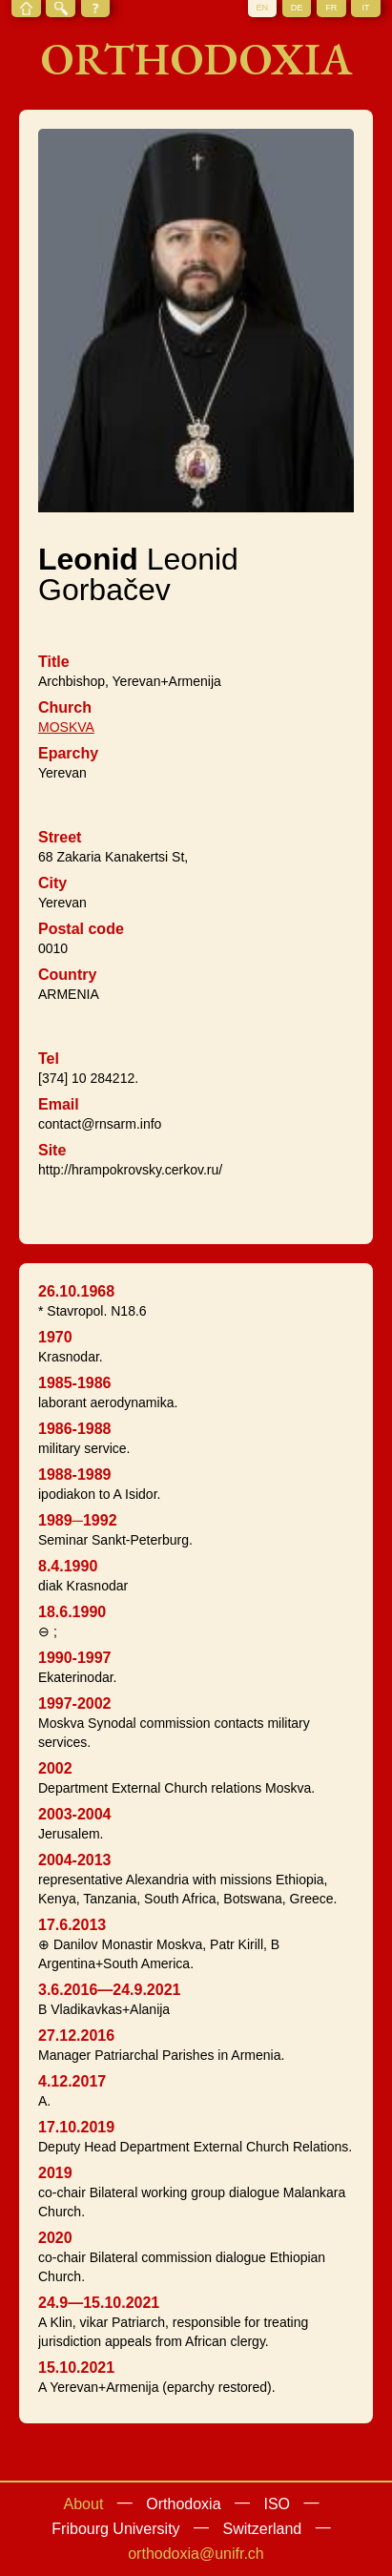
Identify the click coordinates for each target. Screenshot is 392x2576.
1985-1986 (75, 1383)
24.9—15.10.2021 (98, 2303)
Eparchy (68, 753)
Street (59, 837)
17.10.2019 (76, 2127)
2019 (55, 2173)
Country (67, 974)
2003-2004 (75, 1814)
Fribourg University (115, 2529)
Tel (48, 1058)
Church (65, 707)
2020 (55, 2238)
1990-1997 (75, 1658)
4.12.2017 (72, 2081)
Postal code (81, 929)
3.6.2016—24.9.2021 (109, 1990)
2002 (55, 1768)
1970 (55, 1337)
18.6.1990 (72, 1612)
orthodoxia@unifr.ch (196, 2553)
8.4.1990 (67, 1566)
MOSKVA (66, 727)
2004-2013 (75, 1860)
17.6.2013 (72, 1925)
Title (54, 662)
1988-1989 (75, 1474)
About (84, 2504)
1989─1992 (77, 1520)
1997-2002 (75, 1703)
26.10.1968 (76, 1291)
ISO (276, 2504)
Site (52, 1150)
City (52, 883)
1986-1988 (75, 1429)
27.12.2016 (76, 2035)
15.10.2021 (76, 2367)
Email (58, 1104)
